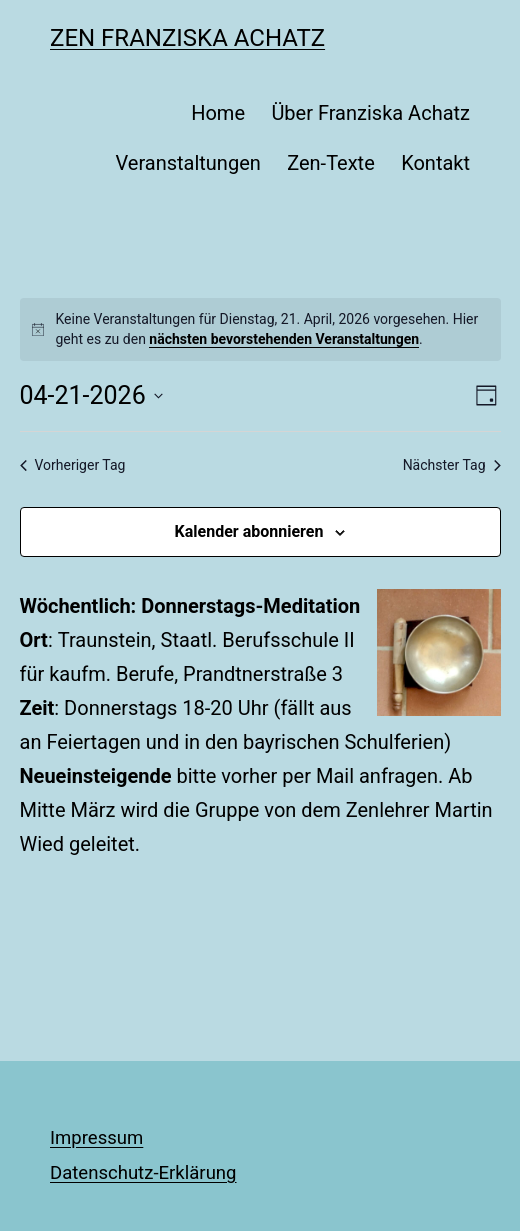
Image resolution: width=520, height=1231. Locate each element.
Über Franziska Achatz (370, 113)
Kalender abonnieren (249, 531)
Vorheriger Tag (73, 465)
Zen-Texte (331, 163)
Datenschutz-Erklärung (143, 1173)
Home (218, 113)
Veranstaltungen (187, 163)
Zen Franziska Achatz (187, 38)
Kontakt (435, 163)
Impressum (96, 1138)
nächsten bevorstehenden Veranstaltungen (284, 339)
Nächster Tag (452, 465)
